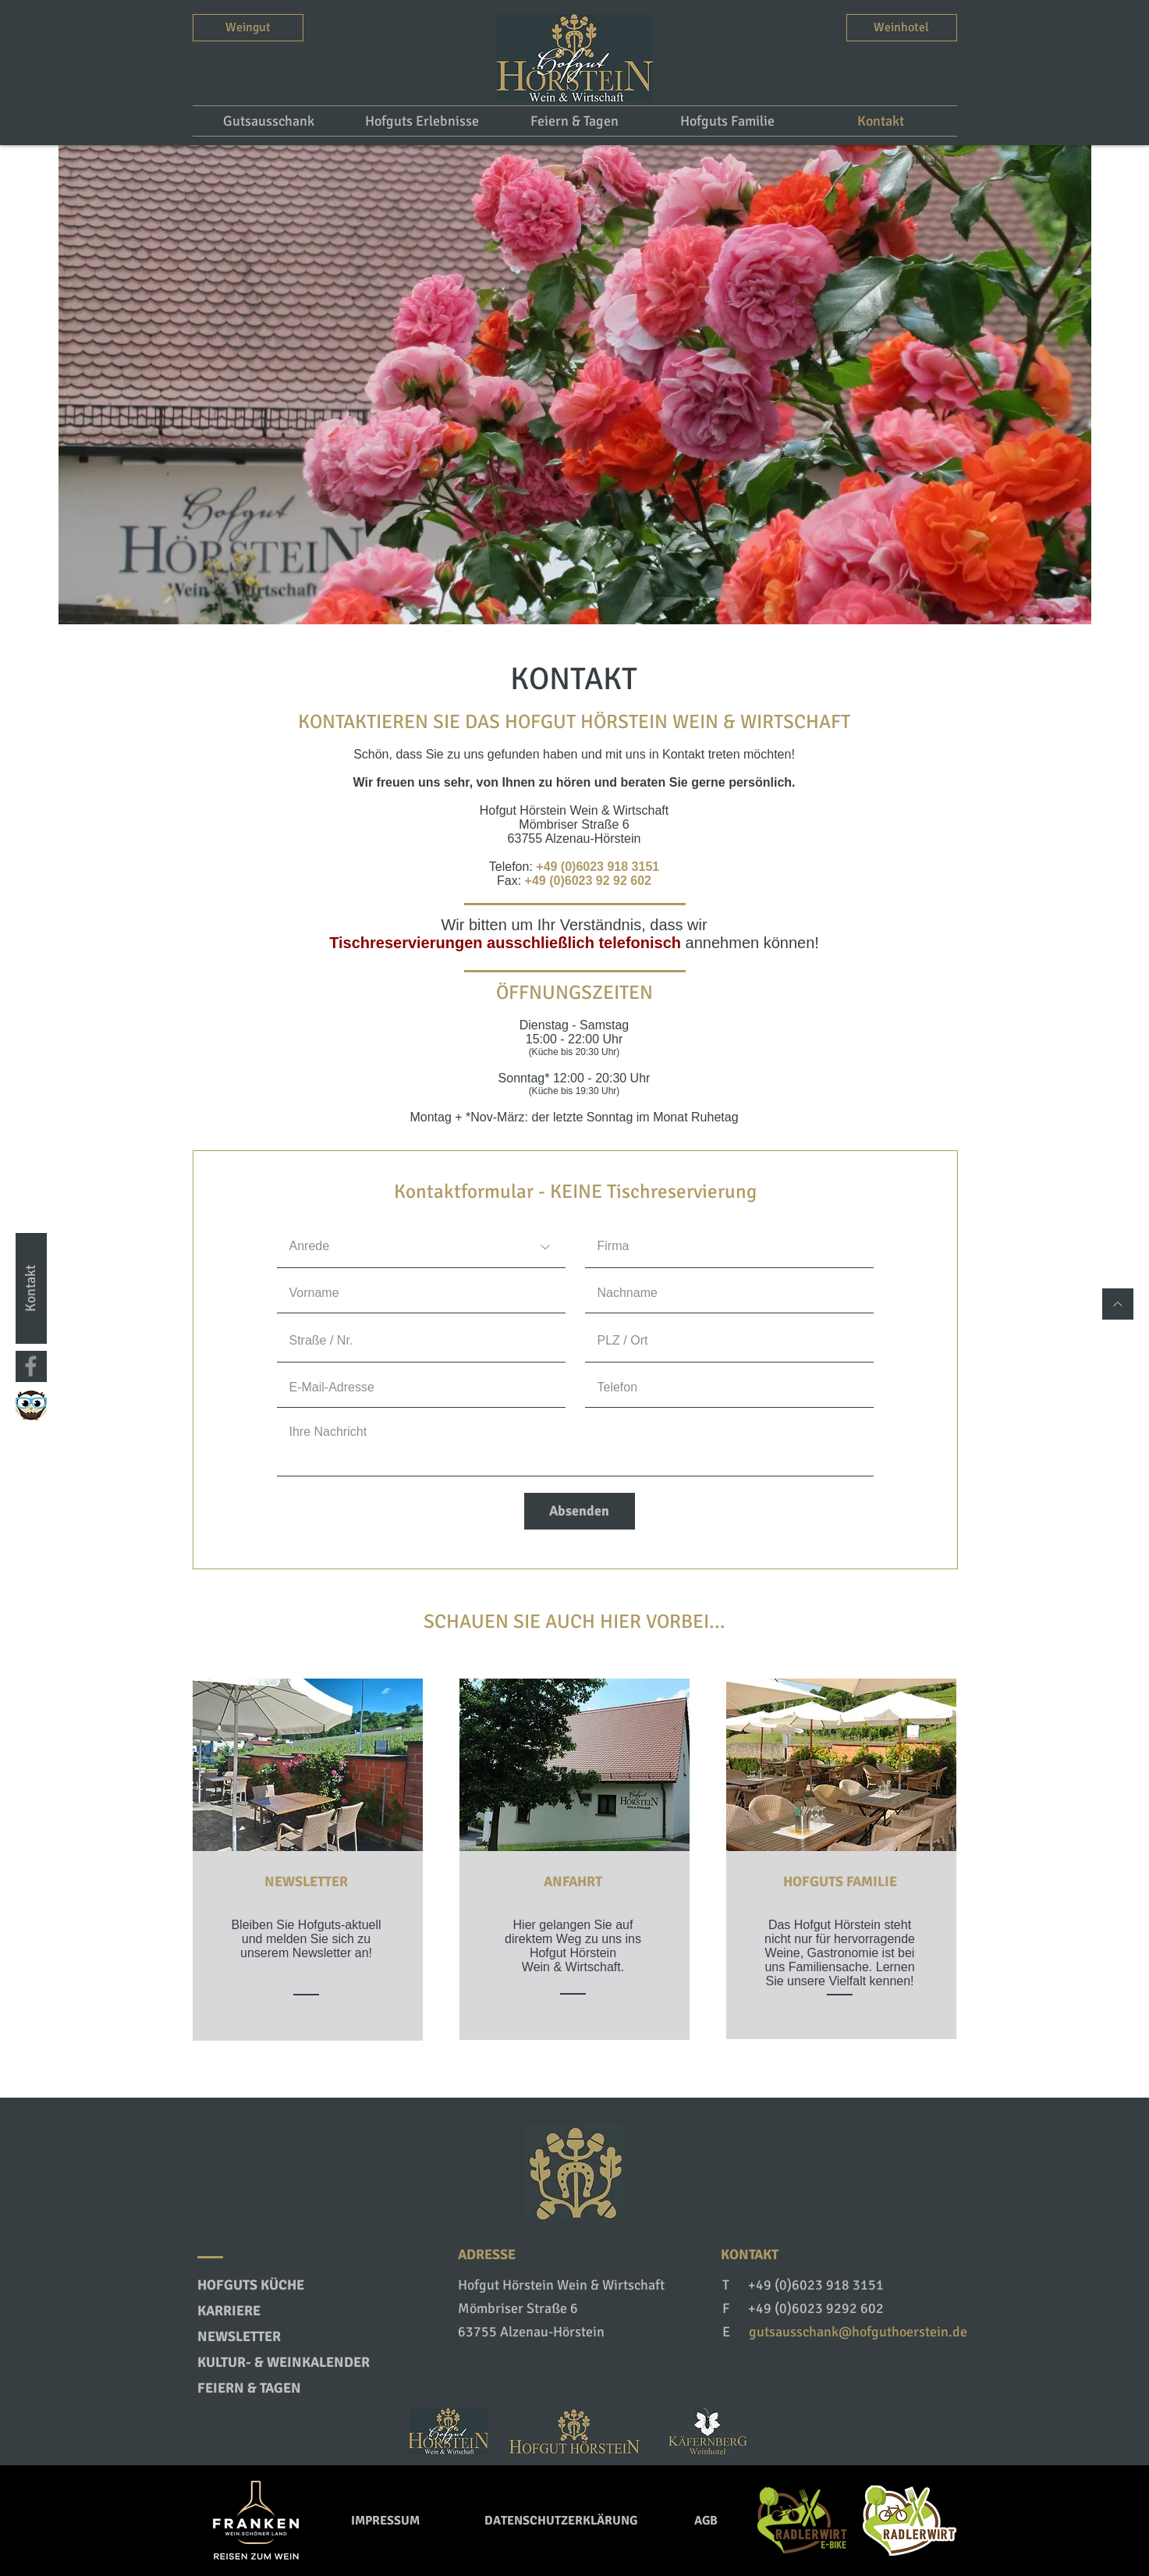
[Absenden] (579, 1511)
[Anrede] (421, 1246)
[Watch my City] (31, 1405)
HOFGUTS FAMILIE (840, 1881)
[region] (308, 1859)
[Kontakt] (31, 1288)
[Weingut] (248, 27)
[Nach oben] (1117, 1304)
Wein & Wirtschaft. (573, 1967)
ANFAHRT (573, 1881)
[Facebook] (30, 1366)
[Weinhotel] (901, 27)
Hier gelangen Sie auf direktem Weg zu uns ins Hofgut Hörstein (573, 1939)
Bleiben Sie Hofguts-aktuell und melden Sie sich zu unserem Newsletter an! (306, 1939)
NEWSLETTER (306, 1881)
